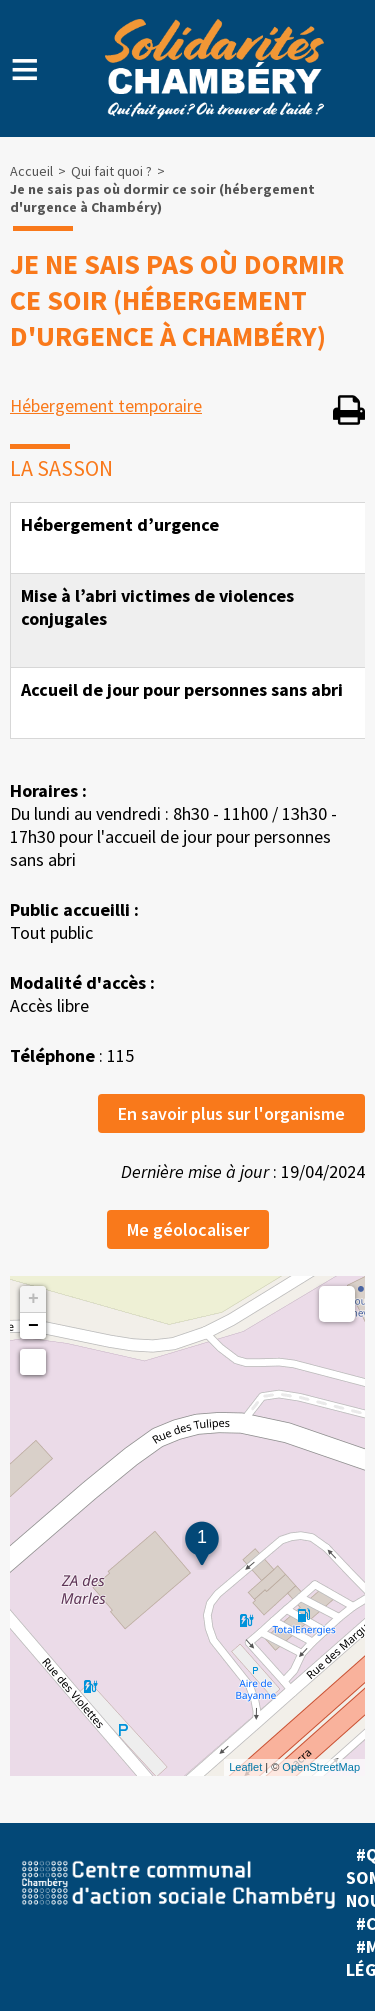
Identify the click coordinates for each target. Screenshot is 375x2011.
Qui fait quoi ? (111, 171)
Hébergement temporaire (106, 405)
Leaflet (245, 1767)
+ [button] (33, 1299)
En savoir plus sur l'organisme (231, 1113)
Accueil (31, 171)
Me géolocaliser (188, 1229)
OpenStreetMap (321, 1767)
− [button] (33, 1326)
